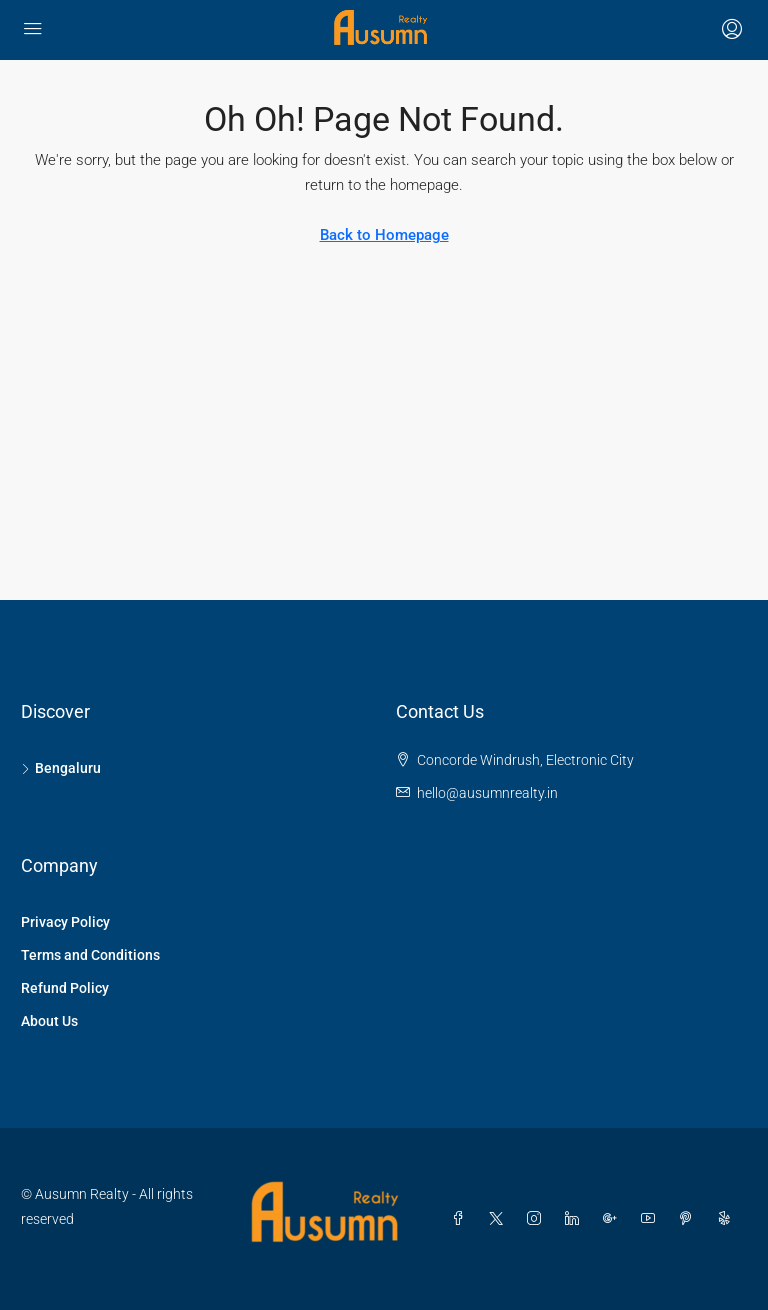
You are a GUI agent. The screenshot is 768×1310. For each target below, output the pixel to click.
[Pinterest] (690, 1219)
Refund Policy (65, 988)
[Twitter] (500, 1219)
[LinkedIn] (576, 1219)
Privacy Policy (65, 922)
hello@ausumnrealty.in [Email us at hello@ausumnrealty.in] (487, 793)
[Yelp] (728, 1219)
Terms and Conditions (90, 955)
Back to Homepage (384, 235)
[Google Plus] (614, 1219)
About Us (49, 1021)
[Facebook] (462, 1219)
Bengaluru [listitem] (61, 768)
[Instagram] (538, 1219)
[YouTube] (652, 1219)
